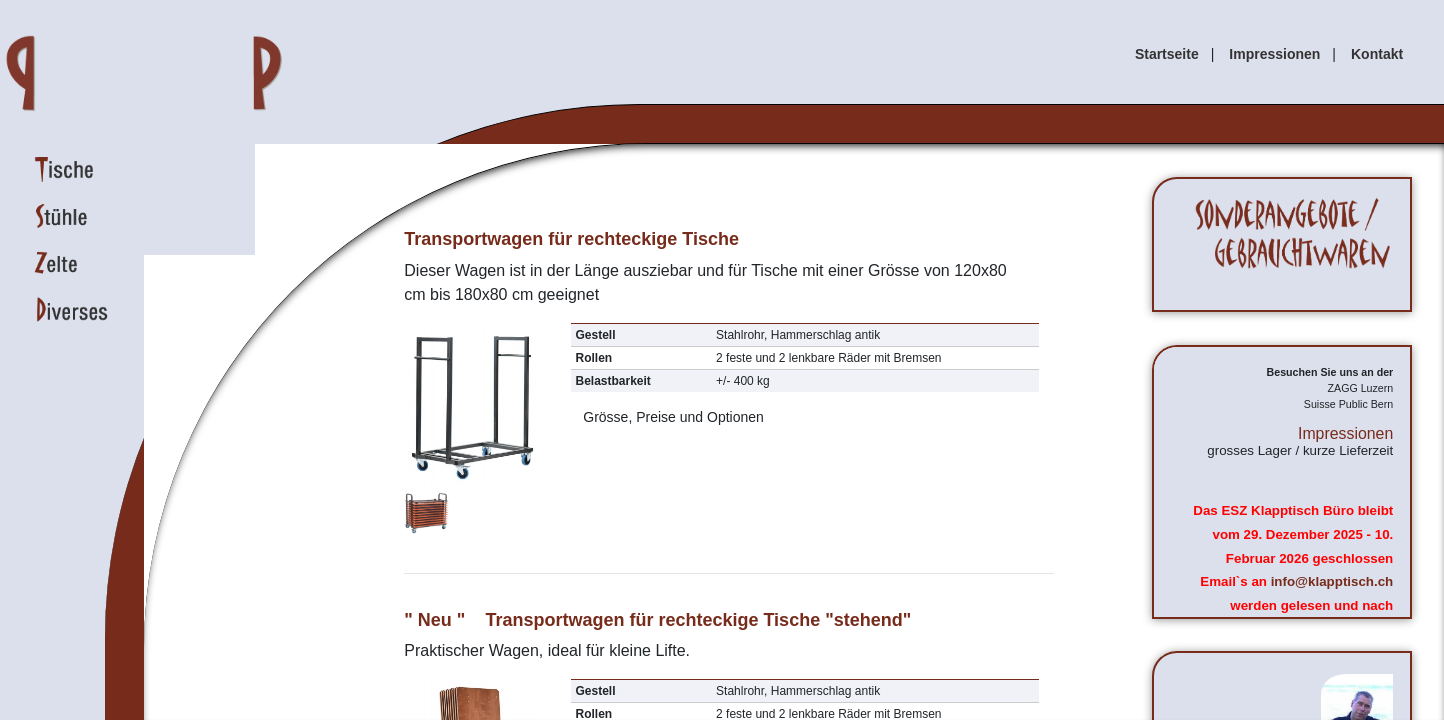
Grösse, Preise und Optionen (670, 417)
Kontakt (1377, 54)
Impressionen (1274, 54)
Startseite (1167, 54)
